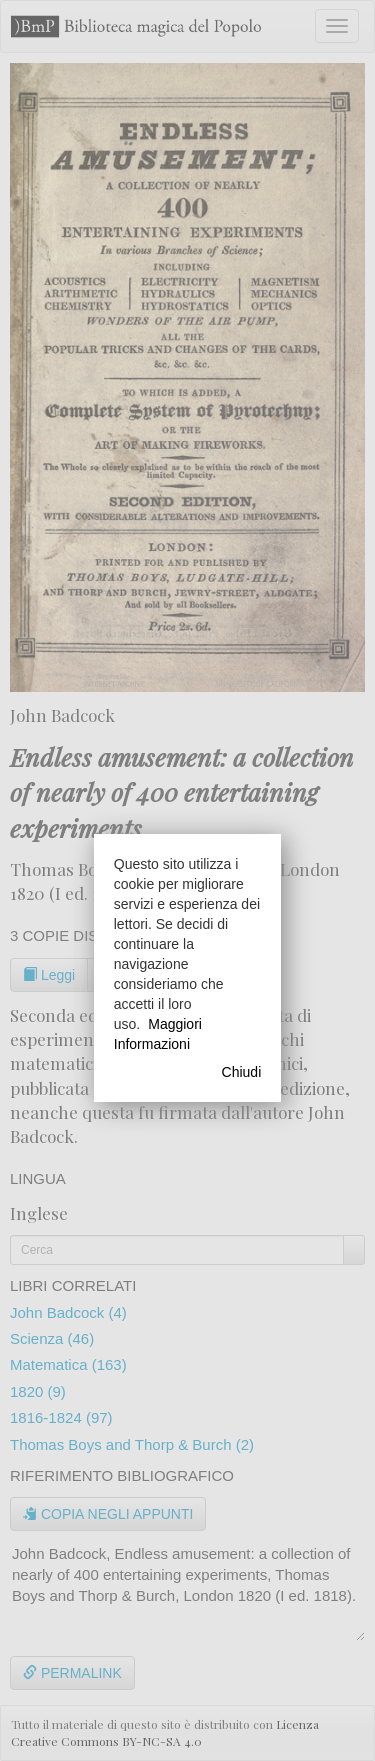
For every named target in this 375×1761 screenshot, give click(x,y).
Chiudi (242, 1072)
